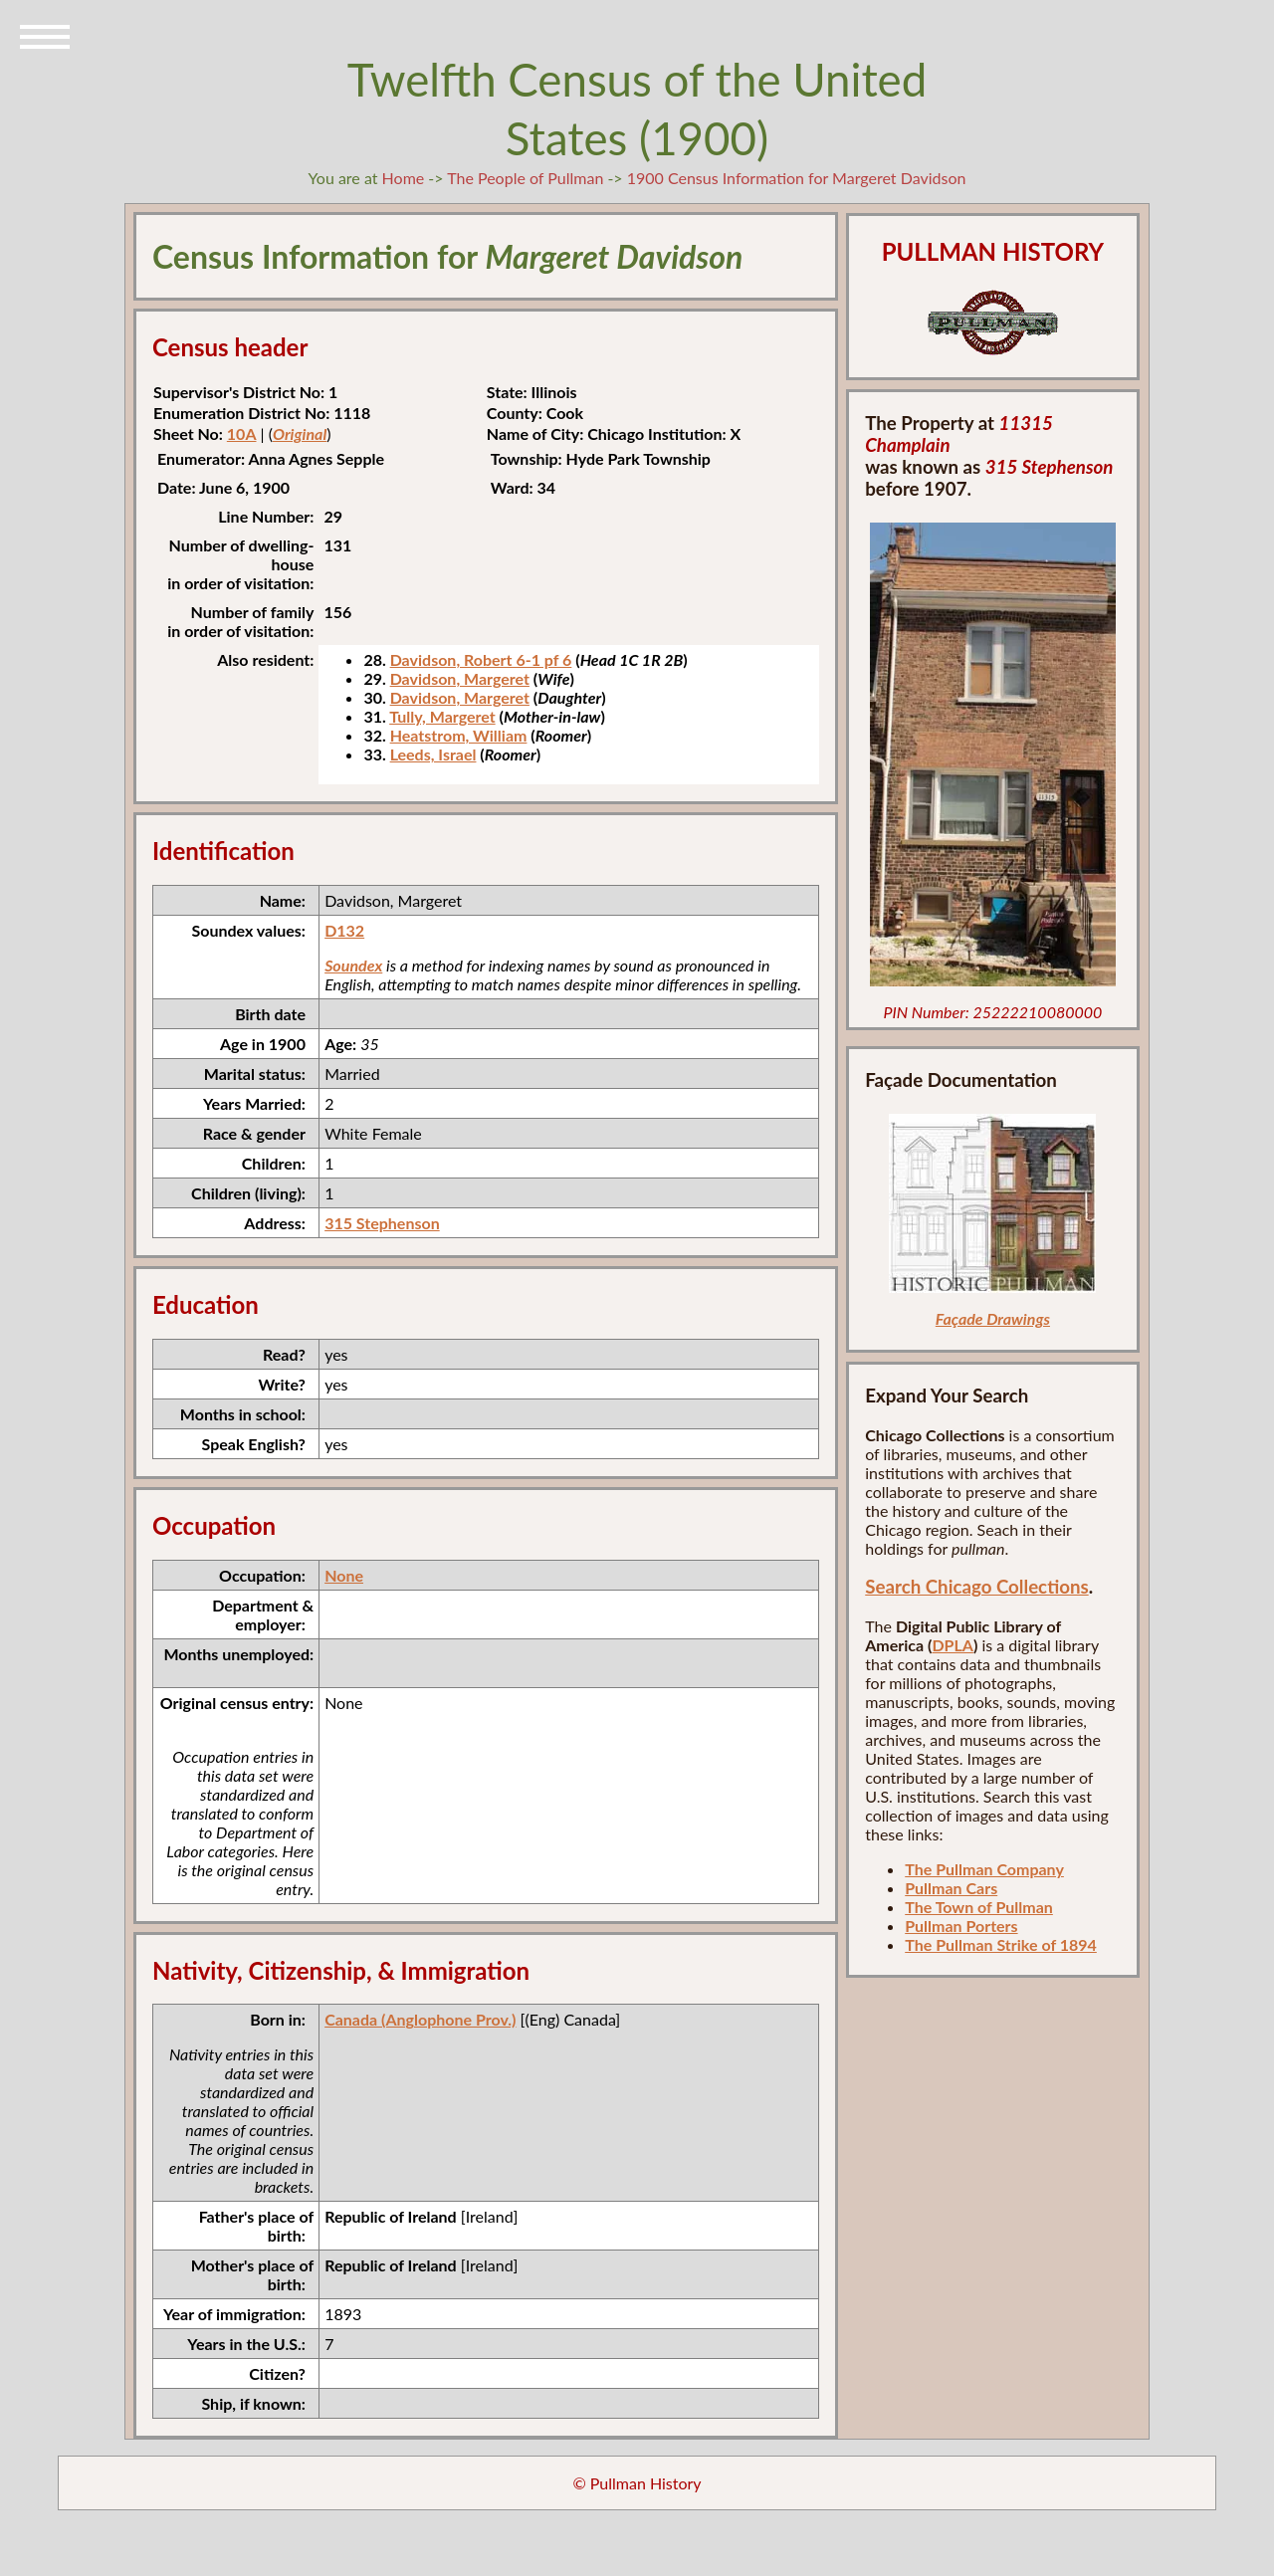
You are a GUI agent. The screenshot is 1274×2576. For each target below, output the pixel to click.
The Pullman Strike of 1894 (1001, 1944)
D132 (344, 930)
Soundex (353, 965)
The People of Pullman (525, 177)
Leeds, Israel (433, 754)
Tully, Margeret (442, 716)
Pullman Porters (961, 1925)
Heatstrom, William (459, 735)
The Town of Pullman (979, 1906)
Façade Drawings (993, 1318)
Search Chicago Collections (976, 1587)
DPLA (952, 1644)
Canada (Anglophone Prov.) (420, 2019)
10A (242, 433)
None (343, 1575)
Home (403, 177)
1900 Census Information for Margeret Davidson (796, 177)
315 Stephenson (382, 1222)
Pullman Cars (951, 1887)
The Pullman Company (984, 1868)
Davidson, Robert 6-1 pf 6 (481, 659)
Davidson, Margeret (460, 678)
